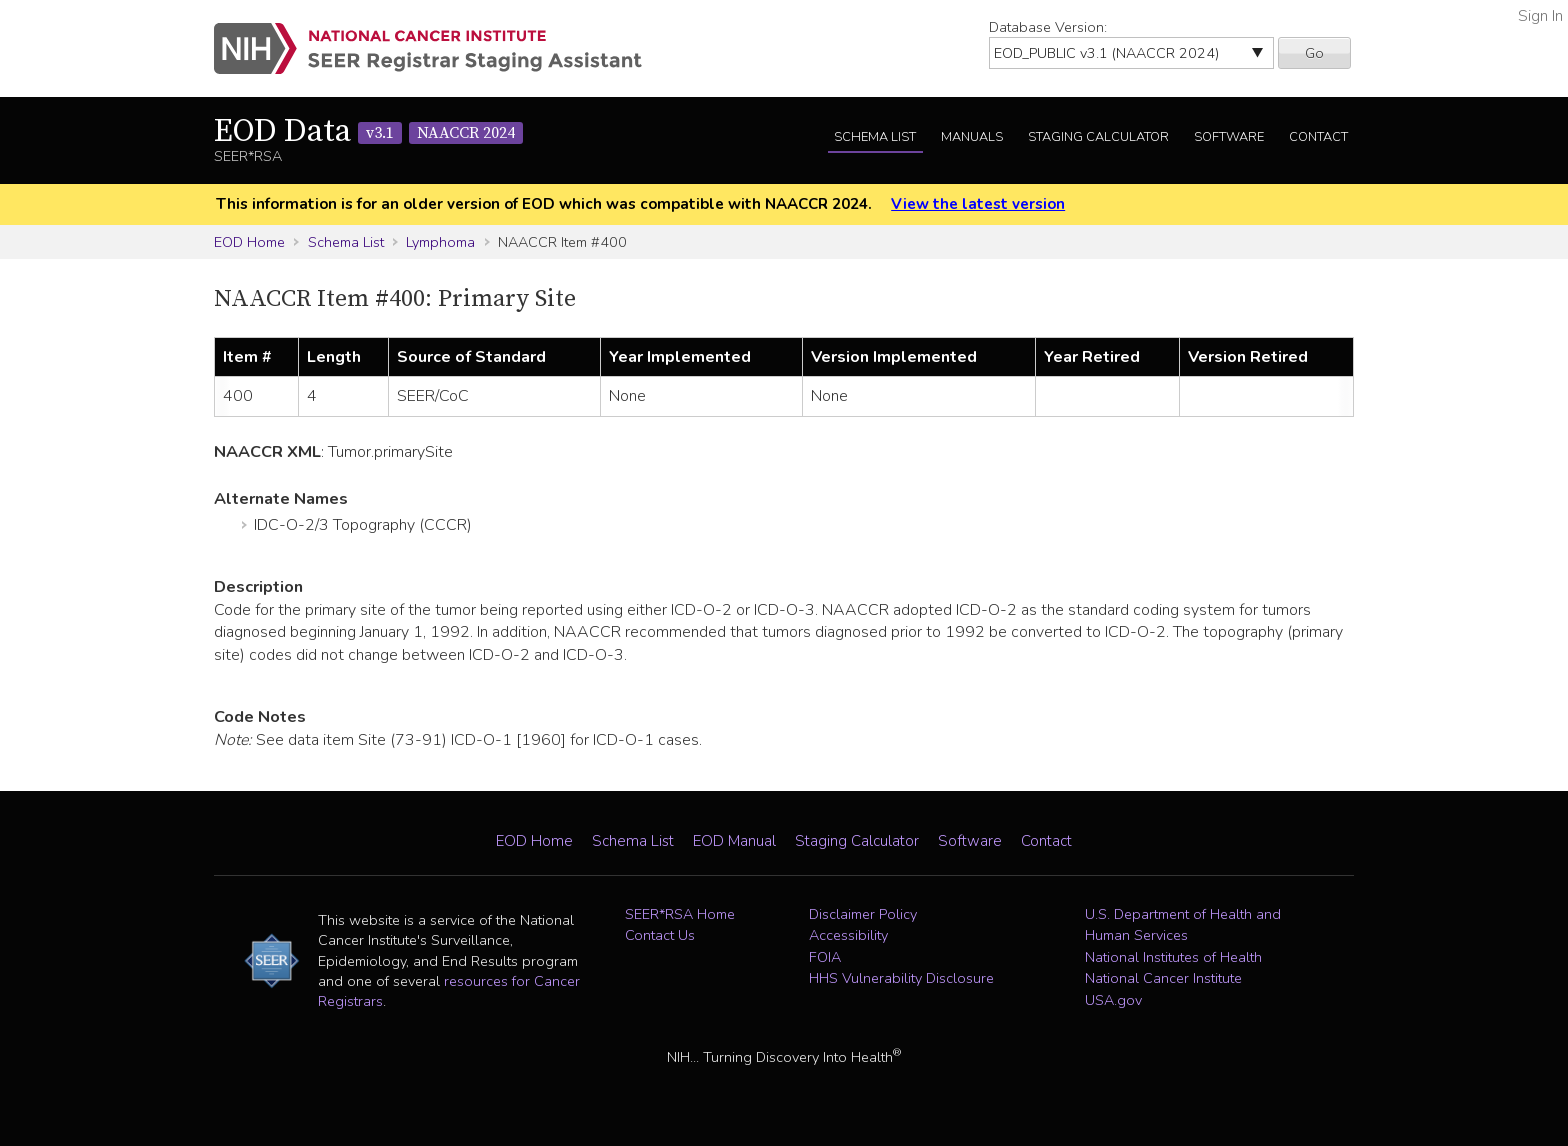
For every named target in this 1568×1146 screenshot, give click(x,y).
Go (1314, 53)
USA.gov (1113, 1000)
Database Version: (1048, 27)
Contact (1318, 137)
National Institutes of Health (1173, 957)
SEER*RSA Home (680, 914)
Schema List (875, 137)
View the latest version (978, 204)
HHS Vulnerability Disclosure (901, 978)
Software (1229, 137)
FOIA (825, 957)
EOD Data (368, 132)
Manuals (972, 137)
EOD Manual (734, 841)
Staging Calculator (1098, 137)
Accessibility (848, 935)
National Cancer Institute (1163, 978)
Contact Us (660, 935)
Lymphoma (440, 242)
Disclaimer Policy (863, 914)
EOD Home (249, 242)
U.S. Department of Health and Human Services (1183, 925)
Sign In (1540, 16)
